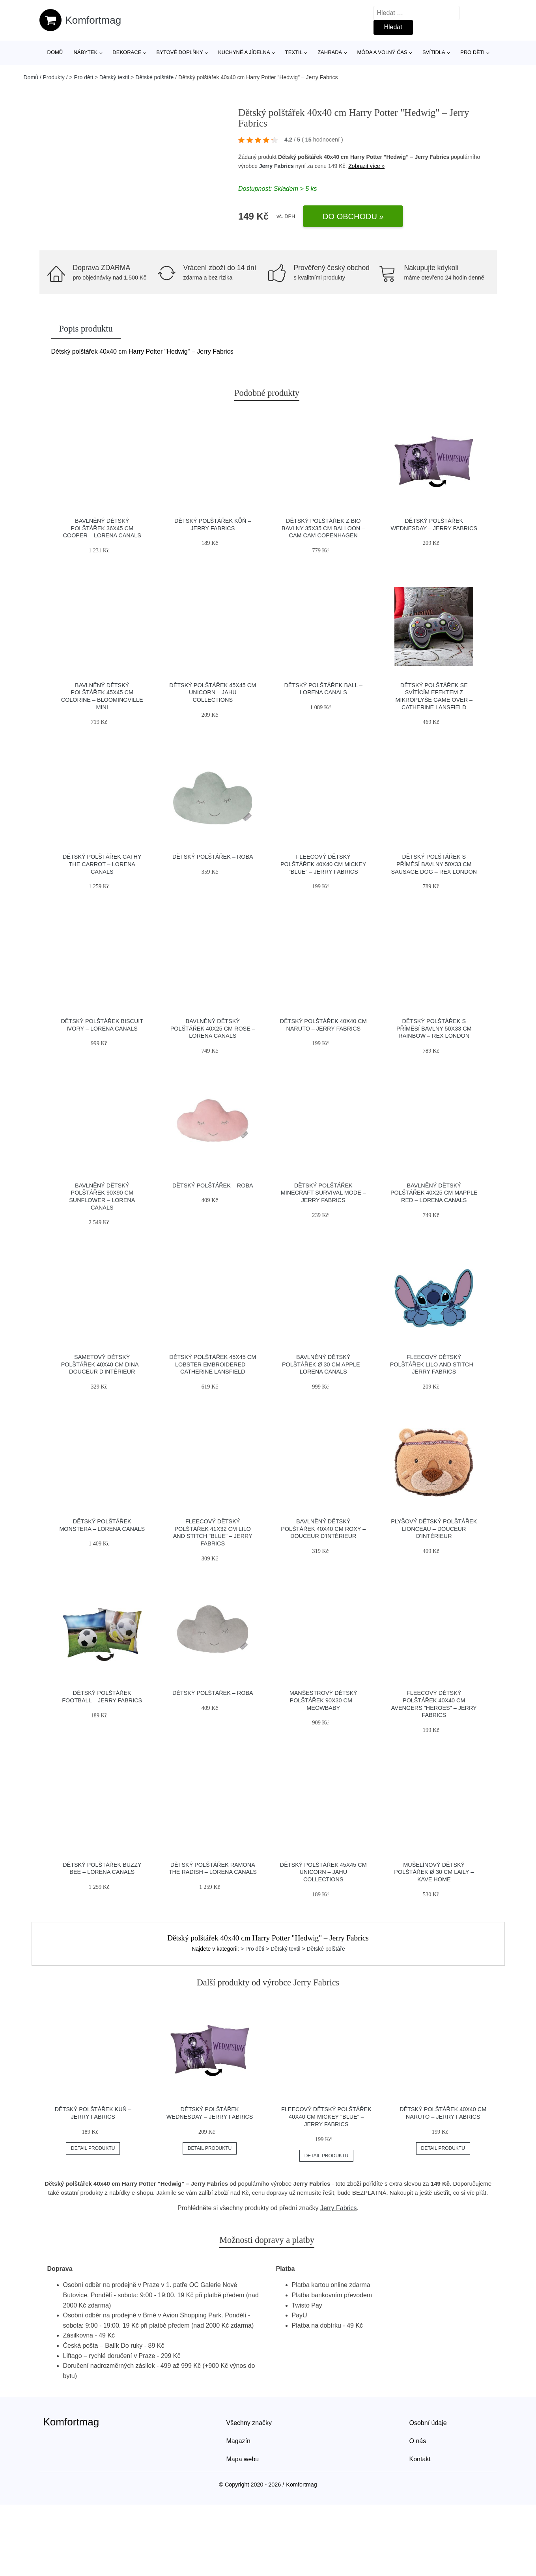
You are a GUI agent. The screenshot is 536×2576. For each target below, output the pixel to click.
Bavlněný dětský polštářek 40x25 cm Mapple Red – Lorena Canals (434, 1192)
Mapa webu (242, 2459)
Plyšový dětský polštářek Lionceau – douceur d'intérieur (434, 1528)
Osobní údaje (428, 2422)
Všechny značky (249, 2422)
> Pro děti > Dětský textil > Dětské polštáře (121, 77)
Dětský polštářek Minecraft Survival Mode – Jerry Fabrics (323, 1192)
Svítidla (433, 52)
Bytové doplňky (180, 52)
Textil (294, 52)
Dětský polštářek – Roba (212, 857)
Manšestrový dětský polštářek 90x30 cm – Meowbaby (323, 1700)
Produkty (54, 77)
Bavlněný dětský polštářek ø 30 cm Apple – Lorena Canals (323, 1364)
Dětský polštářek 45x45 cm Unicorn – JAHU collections (212, 692)
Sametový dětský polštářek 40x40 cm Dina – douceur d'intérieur (102, 1364)
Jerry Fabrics (276, 166)
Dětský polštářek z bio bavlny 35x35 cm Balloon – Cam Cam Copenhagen (323, 528)
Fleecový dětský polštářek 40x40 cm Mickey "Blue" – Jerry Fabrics (323, 864)
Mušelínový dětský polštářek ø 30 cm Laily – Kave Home (434, 1872)
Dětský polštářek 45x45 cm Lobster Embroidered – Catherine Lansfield (212, 1364)
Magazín (238, 2441)
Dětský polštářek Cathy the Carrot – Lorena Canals (102, 864)
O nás (417, 2441)
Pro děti (472, 52)
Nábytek (85, 52)
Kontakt (420, 2459)
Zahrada (329, 52)
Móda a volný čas (382, 52)
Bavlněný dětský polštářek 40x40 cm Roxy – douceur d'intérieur (323, 1528)
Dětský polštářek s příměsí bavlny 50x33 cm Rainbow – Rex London (434, 1028)
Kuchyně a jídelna (244, 52)
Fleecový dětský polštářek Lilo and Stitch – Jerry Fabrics (434, 1364)
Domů (55, 52)
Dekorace (126, 52)
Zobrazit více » (366, 166)
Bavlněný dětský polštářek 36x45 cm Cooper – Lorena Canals (102, 528)
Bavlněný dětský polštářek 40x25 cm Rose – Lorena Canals (212, 1028)
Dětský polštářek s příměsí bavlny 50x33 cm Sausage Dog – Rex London (434, 864)
